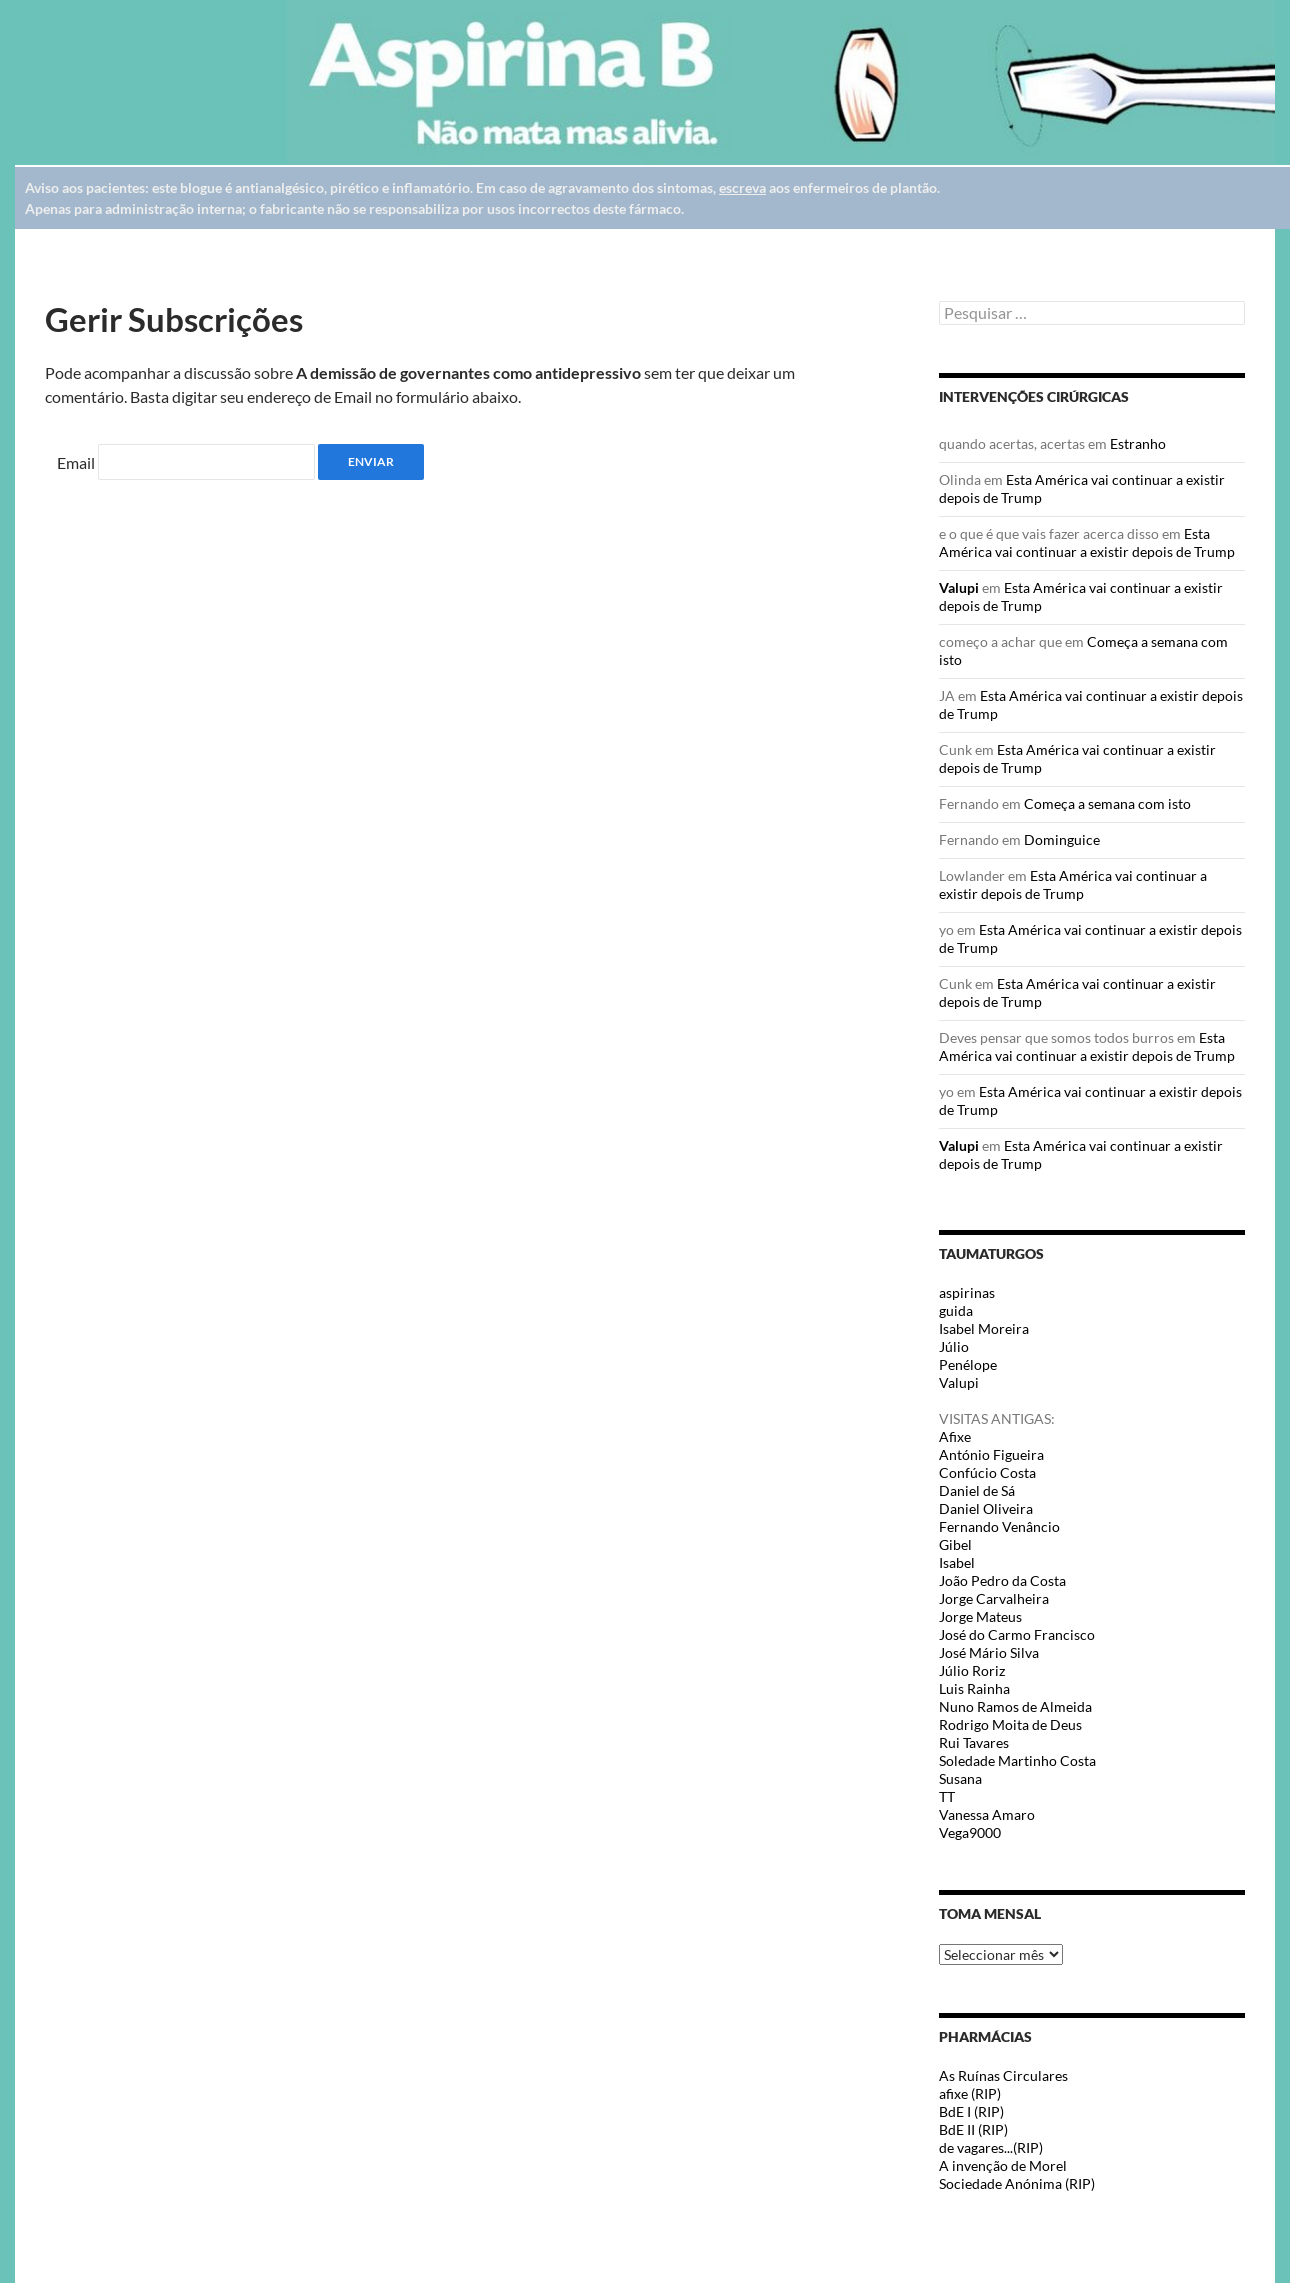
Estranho (1138, 443)
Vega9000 (970, 1832)
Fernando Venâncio (999, 1526)
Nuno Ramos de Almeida (1015, 1706)
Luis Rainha (974, 1688)
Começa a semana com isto (1107, 803)
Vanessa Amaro (987, 1814)
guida (956, 1310)
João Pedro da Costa (1002, 1580)
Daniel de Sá (977, 1490)
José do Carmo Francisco (1017, 1634)
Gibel (955, 1544)
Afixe (955, 1436)
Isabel (957, 1562)
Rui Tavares (974, 1742)
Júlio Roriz (972, 1670)
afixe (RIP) (970, 2093)
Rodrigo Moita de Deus (1010, 1724)
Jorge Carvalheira (994, 1598)
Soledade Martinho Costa (1017, 1760)
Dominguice (1062, 839)
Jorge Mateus (980, 1616)
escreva (742, 187)
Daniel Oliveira (986, 1508)
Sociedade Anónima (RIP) (1017, 2183)
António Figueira (991, 1454)
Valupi (959, 587)
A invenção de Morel (1003, 2165)
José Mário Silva (989, 1652)
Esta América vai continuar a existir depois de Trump (1087, 542)
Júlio (954, 1346)
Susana (960, 1778)
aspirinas (967, 1292)
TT (947, 1796)
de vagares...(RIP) (991, 2147)
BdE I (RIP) (971, 2111)
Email (76, 462)
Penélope (968, 1364)
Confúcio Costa (987, 1472)
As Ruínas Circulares (1003, 2075)
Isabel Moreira (984, 1328)
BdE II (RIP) (973, 2129)
